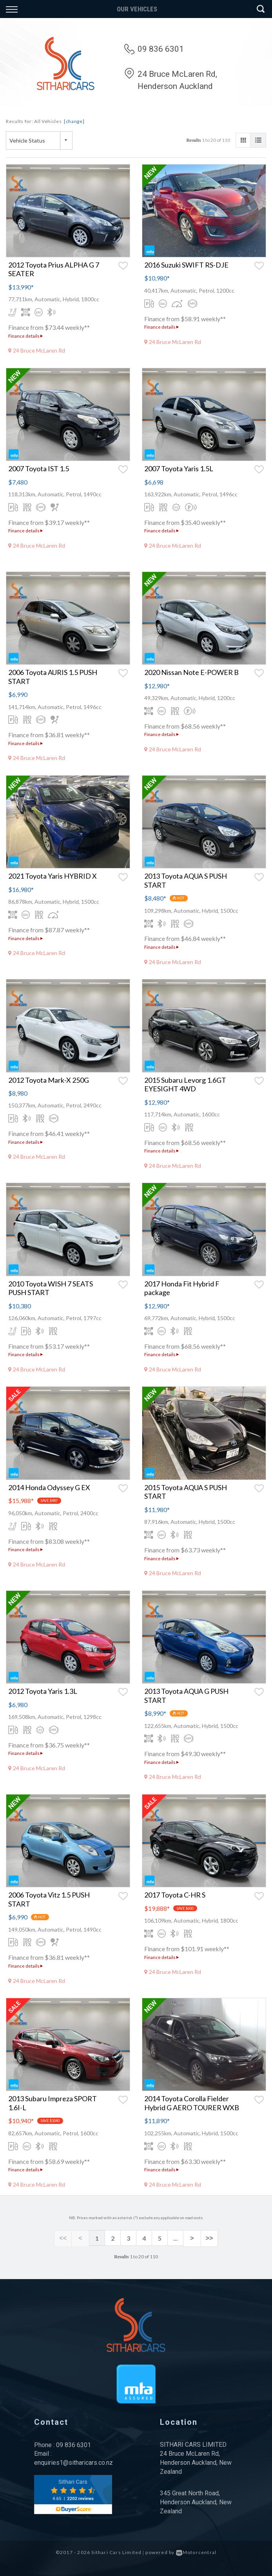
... (175, 2238)
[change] (74, 121)
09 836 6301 (161, 49)
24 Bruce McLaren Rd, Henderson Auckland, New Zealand (196, 2462)
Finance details (25, 335)
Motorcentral (196, 2551)
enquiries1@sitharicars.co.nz (73, 2462)
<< (65, 2238)
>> (206, 2238)
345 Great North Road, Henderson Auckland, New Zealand (196, 2501)
